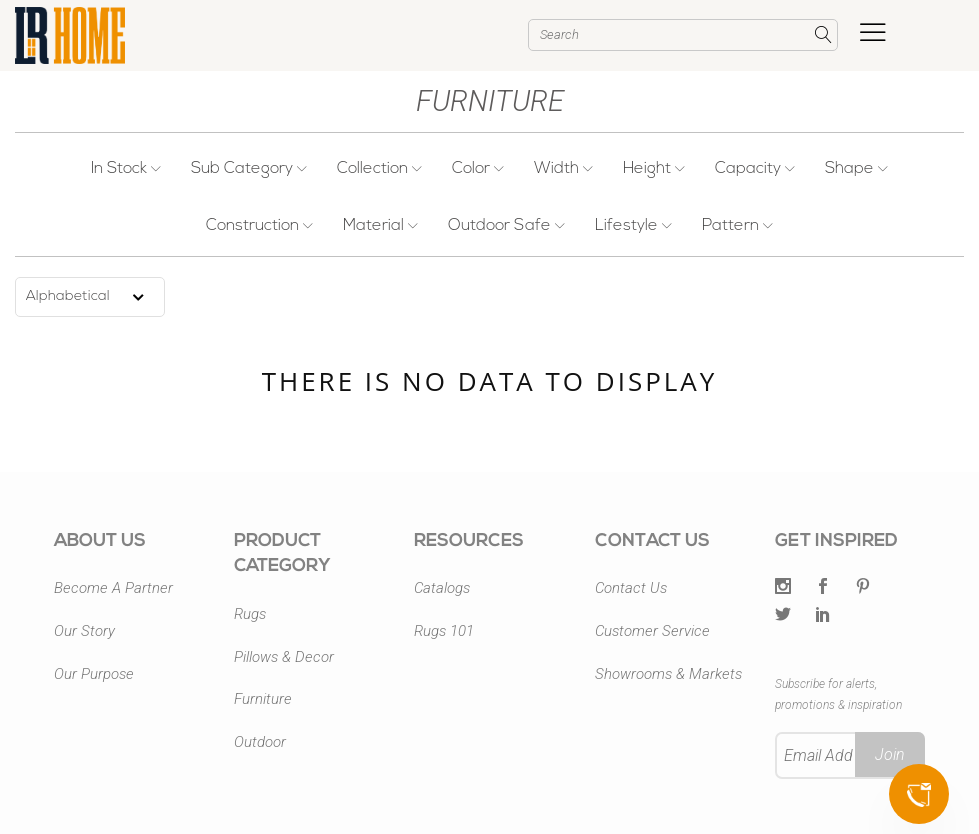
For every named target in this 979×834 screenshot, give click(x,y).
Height (654, 169)
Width (563, 169)
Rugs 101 (444, 631)
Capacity (755, 169)
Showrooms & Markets (668, 674)
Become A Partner (113, 588)
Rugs (250, 614)
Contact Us (631, 588)
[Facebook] (823, 588)
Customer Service (652, 631)
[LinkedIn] (823, 616)
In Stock (126, 169)
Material (380, 226)
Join (890, 754)
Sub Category (249, 169)
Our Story (84, 631)
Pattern (737, 226)
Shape (856, 169)
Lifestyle (633, 226)
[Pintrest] (863, 588)
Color (478, 169)
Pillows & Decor (284, 657)
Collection (379, 169)
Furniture (263, 699)
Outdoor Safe (506, 226)
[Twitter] (783, 588)
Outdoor (260, 742)
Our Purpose (94, 674)
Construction (259, 226)
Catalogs (442, 588)
